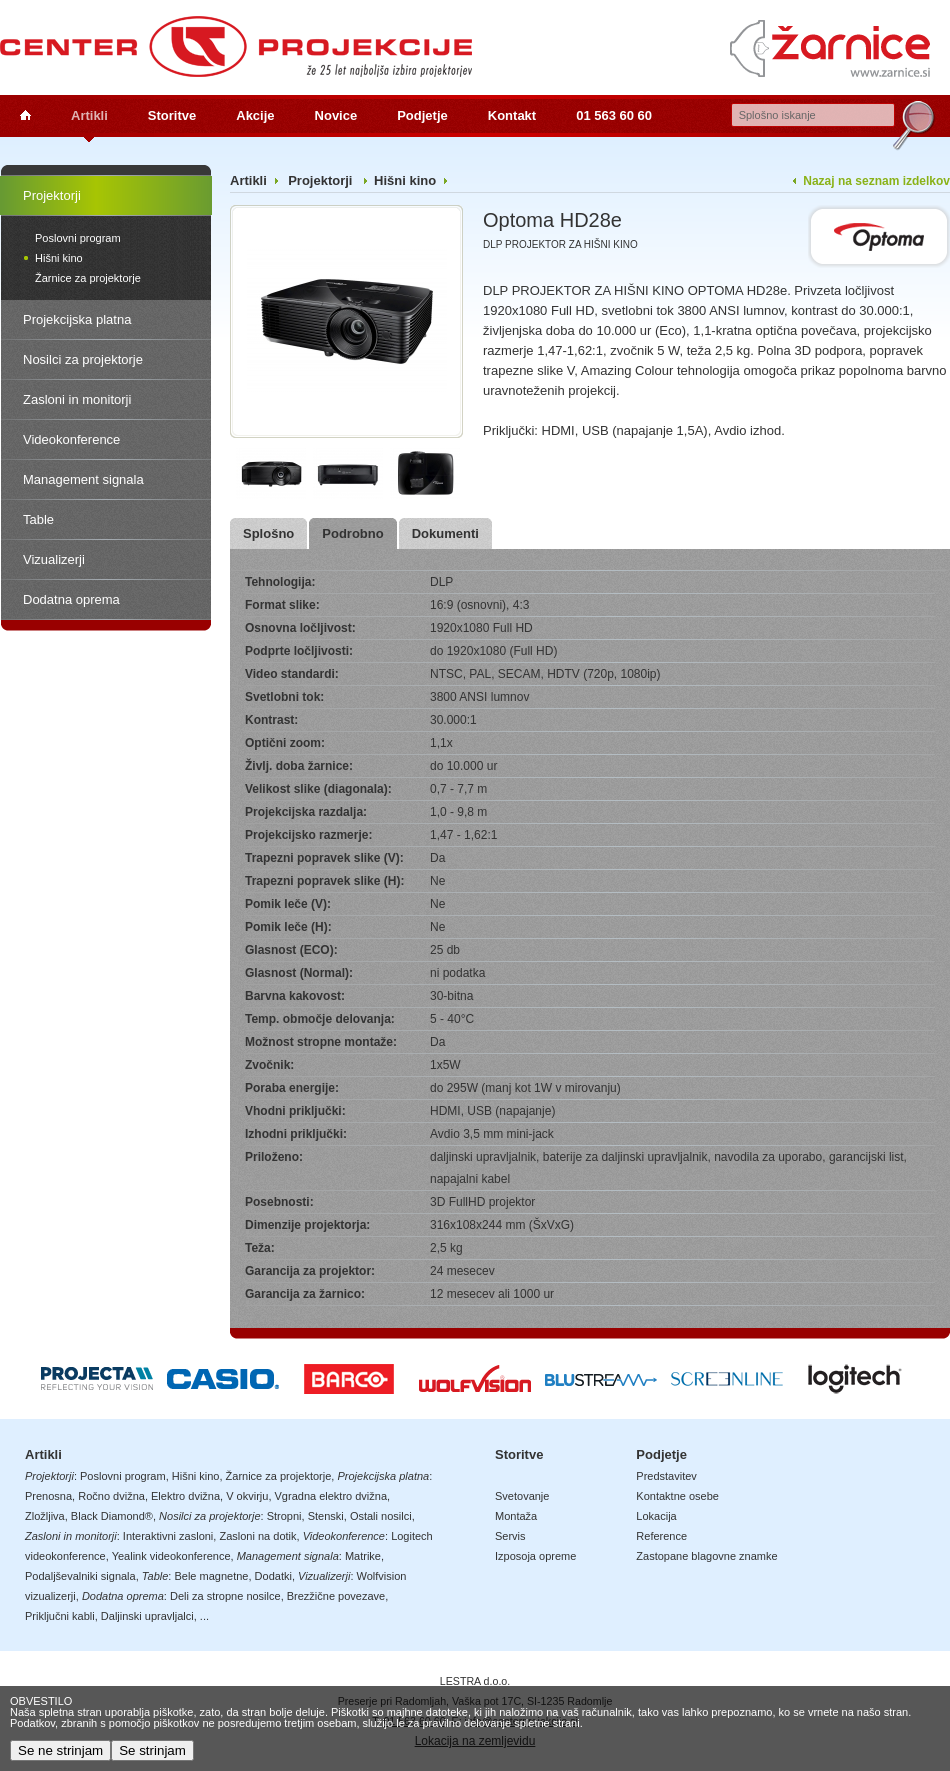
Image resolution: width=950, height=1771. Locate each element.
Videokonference (71, 439)
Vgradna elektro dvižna (331, 1496)
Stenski (326, 1516)
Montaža (516, 1516)
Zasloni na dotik (257, 1536)
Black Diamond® (112, 1516)
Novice (336, 115)
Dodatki (273, 1576)
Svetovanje (522, 1496)
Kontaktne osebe (677, 1496)
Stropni (284, 1516)
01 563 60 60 (614, 115)
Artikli (89, 115)
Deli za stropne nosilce (225, 1596)
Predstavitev (666, 1476)
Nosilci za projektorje (83, 359)
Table (38, 519)
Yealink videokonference (171, 1556)
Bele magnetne (211, 1576)
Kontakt (512, 115)
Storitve (172, 115)
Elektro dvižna (185, 1496)
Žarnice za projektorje (88, 278)
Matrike (363, 1556)
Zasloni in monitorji (77, 399)
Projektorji (52, 195)
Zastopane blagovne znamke (706, 1556)
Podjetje (422, 115)
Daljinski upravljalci (147, 1616)
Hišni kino (59, 258)
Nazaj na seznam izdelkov (876, 181)
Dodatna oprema (71, 599)
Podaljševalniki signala (80, 1576)
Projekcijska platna (77, 319)
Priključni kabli (60, 1616)
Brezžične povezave (336, 1596)
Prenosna (48, 1496)
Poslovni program (78, 238)
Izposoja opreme (535, 1556)
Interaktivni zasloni (168, 1536)
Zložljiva (45, 1516)
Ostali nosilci (381, 1516)
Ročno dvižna (111, 1496)
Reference (661, 1536)
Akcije (255, 115)
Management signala (83, 479)
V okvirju (247, 1496)
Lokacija (656, 1516)
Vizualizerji (54, 559)
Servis (510, 1536)
